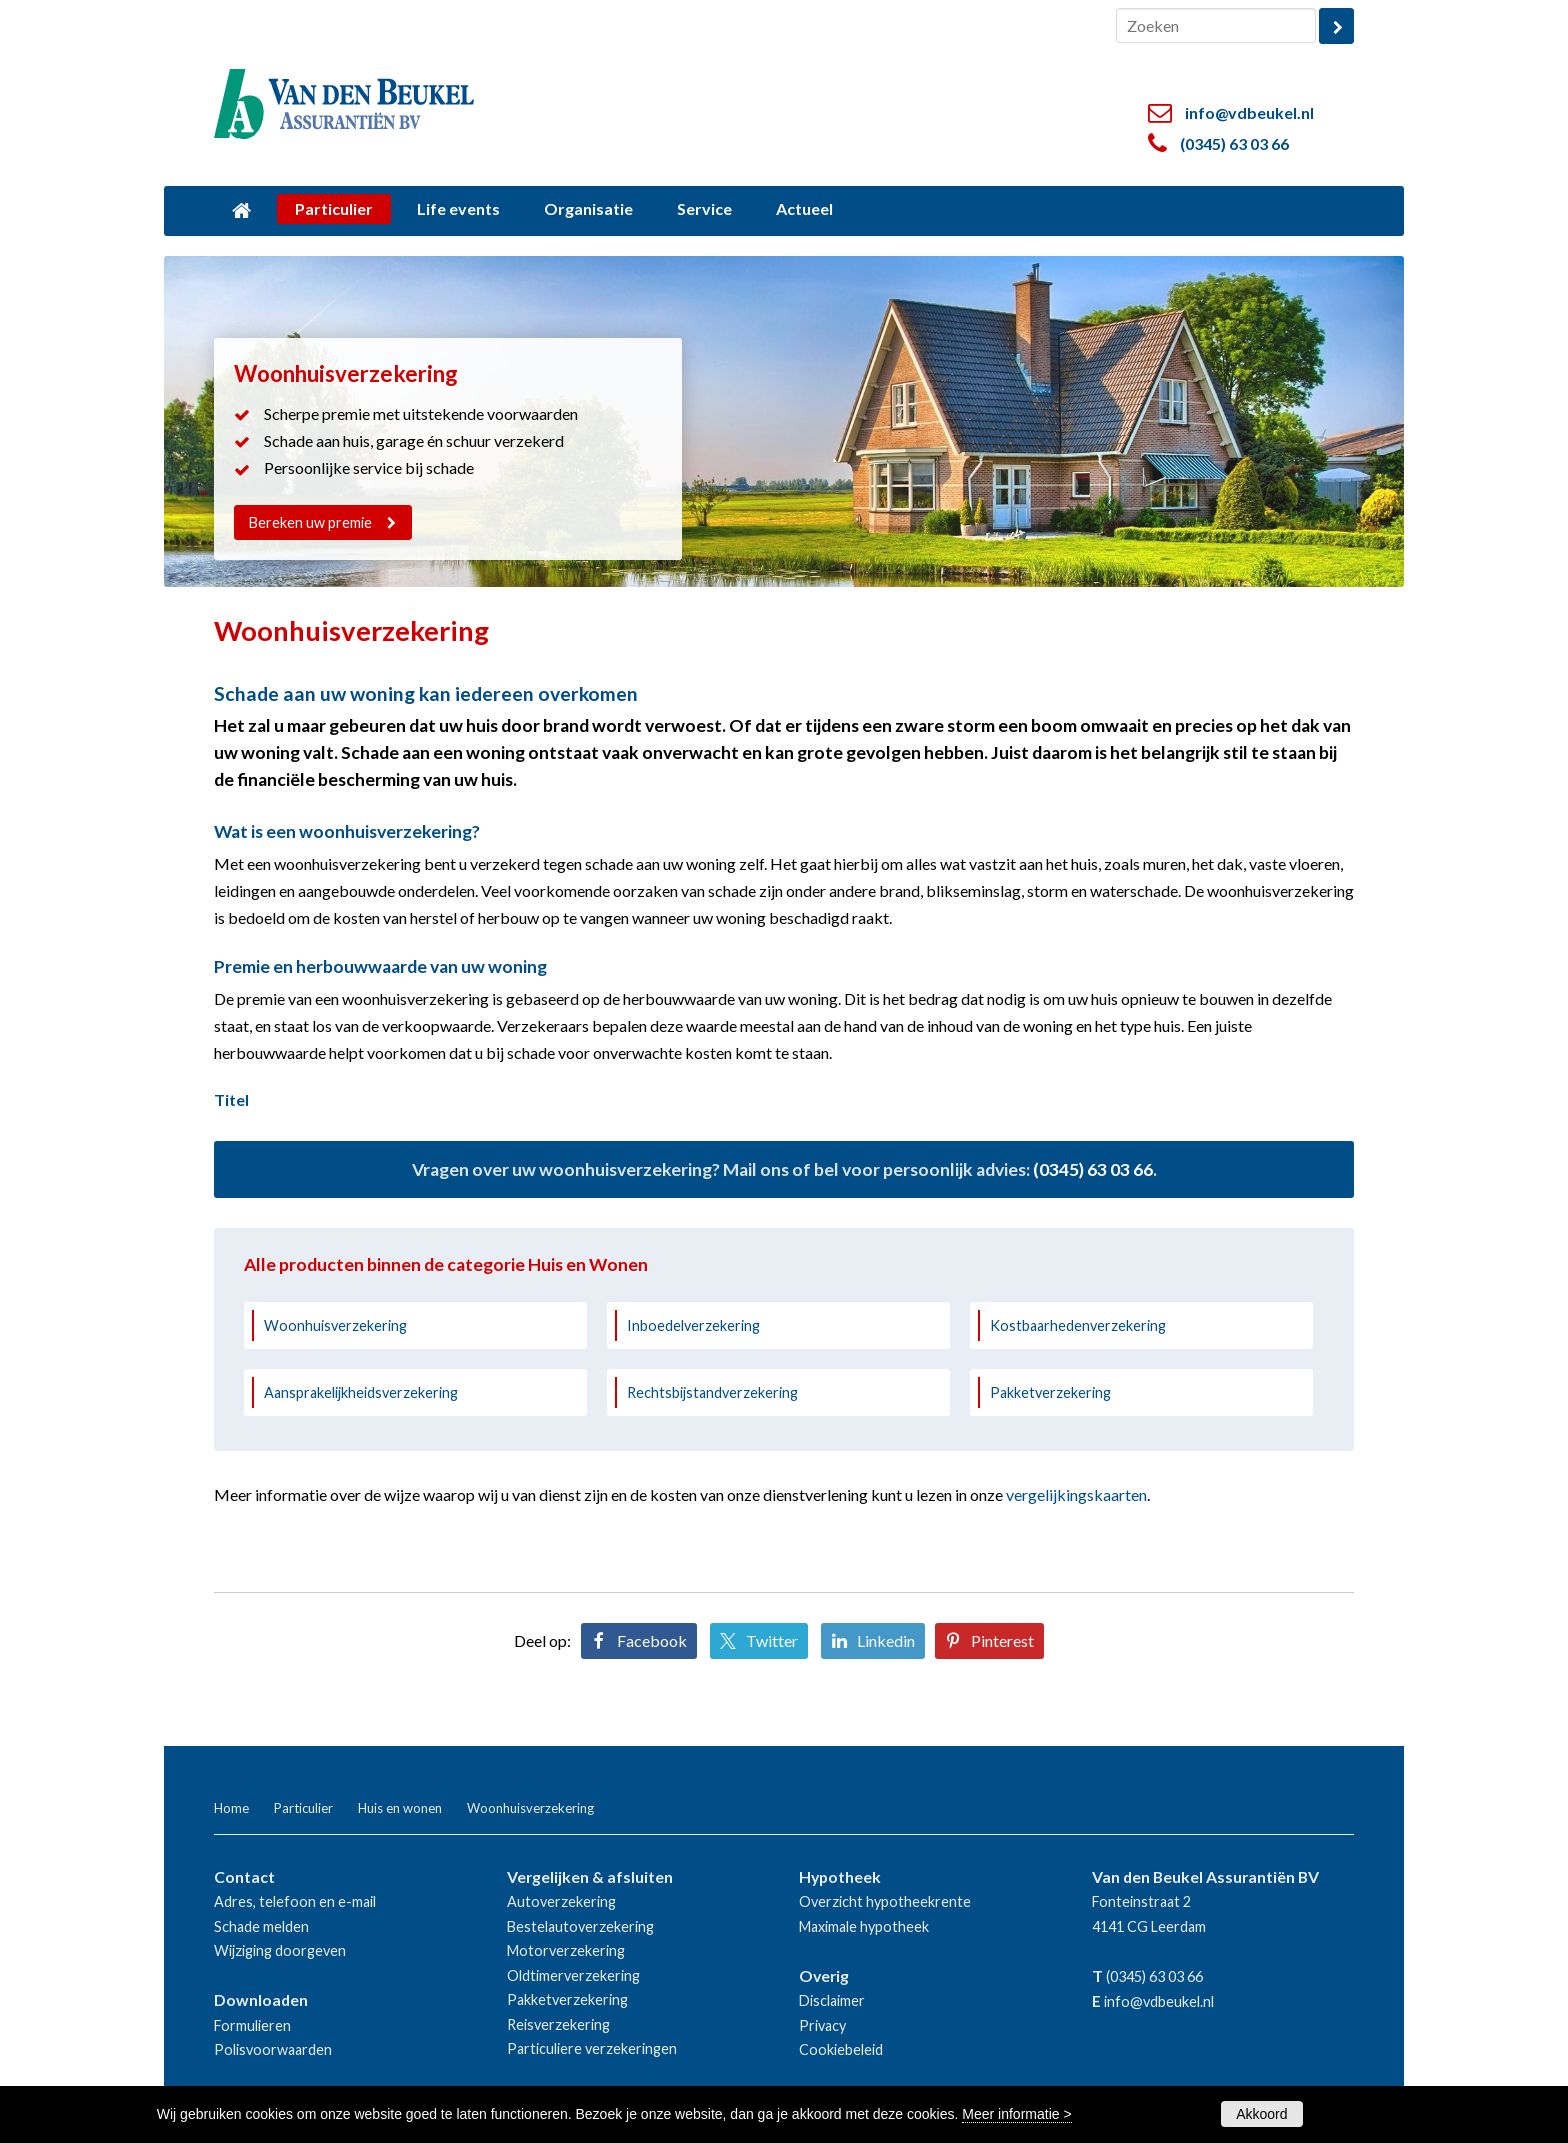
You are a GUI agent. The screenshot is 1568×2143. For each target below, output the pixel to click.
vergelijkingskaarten (1076, 1494)
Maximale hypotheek (864, 1926)
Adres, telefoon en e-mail (295, 1901)
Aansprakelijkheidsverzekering (361, 1392)
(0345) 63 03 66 (1234, 143)
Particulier (303, 1808)
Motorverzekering (566, 1950)
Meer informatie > (1016, 2114)
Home (231, 1808)
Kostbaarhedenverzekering (1078, 1325)
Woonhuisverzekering (335, 1325)
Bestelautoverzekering (580, 1926)
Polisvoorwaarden (273, 2049)
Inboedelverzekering (693, 1325)
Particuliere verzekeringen (592, 2048)
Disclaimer (832, 2000)
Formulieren (252, 2025)
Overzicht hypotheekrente (885, 1901)
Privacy (822, 2025)
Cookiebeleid (841, 2049)
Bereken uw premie (311, 522)
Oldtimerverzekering (573, 1975)
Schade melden (261, 1926)
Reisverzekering (558, 2024)
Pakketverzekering (1050, 1392)
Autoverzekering (561, 1901)
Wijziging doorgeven (280, 1950)
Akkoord (1261, 2114)
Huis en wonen (400, 1808)
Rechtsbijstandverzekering (712, 1392)
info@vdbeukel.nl (1249, 112)
